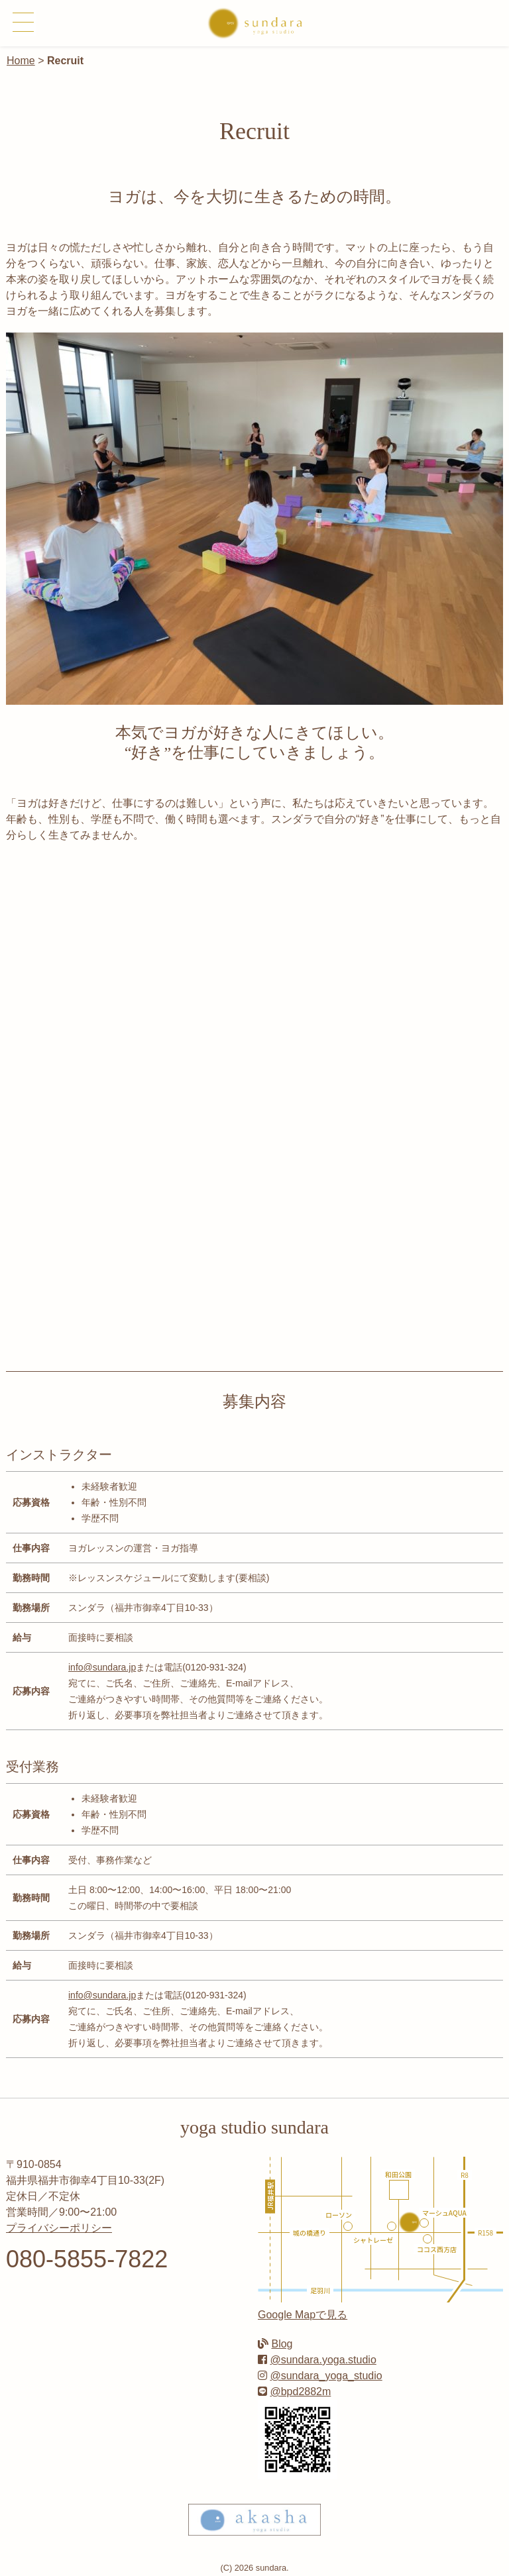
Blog (281, 2343)
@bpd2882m (300, 2391)
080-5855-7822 (87, 2259)
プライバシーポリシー (59, 2228)
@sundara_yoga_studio (326, 2375)
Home (21, 60)
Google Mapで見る (302, 2314)
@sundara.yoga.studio (323, 2359)
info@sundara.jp (102, 1667)
